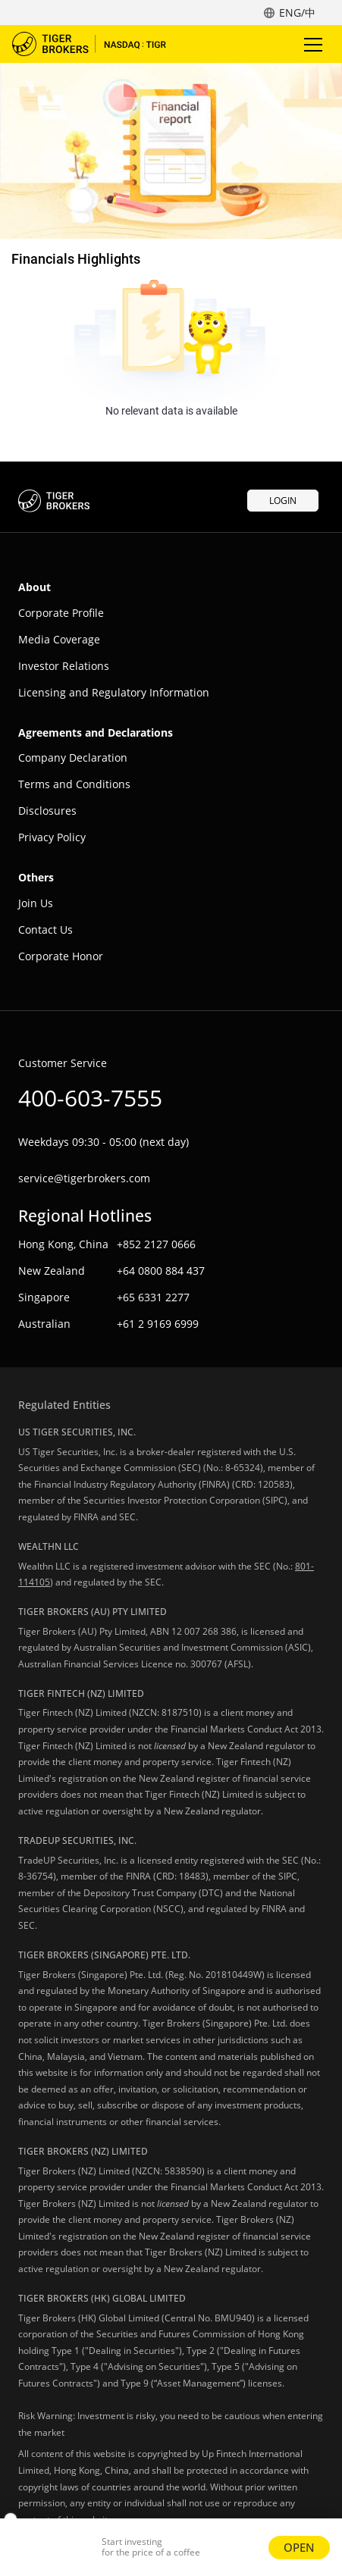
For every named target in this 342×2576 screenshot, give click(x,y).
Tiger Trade (99, 44)
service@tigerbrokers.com (84, 1178)
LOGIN (283, 500)
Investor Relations (63, 666)
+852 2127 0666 (156, 1244)
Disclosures (47, 810)
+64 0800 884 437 (161, 1270)
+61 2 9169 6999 (158, 1323)
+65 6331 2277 (153, 1297)
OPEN (299, 2547)
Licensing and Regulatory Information (113, 692)
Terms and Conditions (74, 784)
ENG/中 (297, 12)
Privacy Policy (52, 837)
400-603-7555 (90, 1097)
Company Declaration (72, 757)
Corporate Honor (60, 956)
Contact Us (45, 929)
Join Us (35, 903)
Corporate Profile (61, 613)
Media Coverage (59, 639)
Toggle (311, 44)
